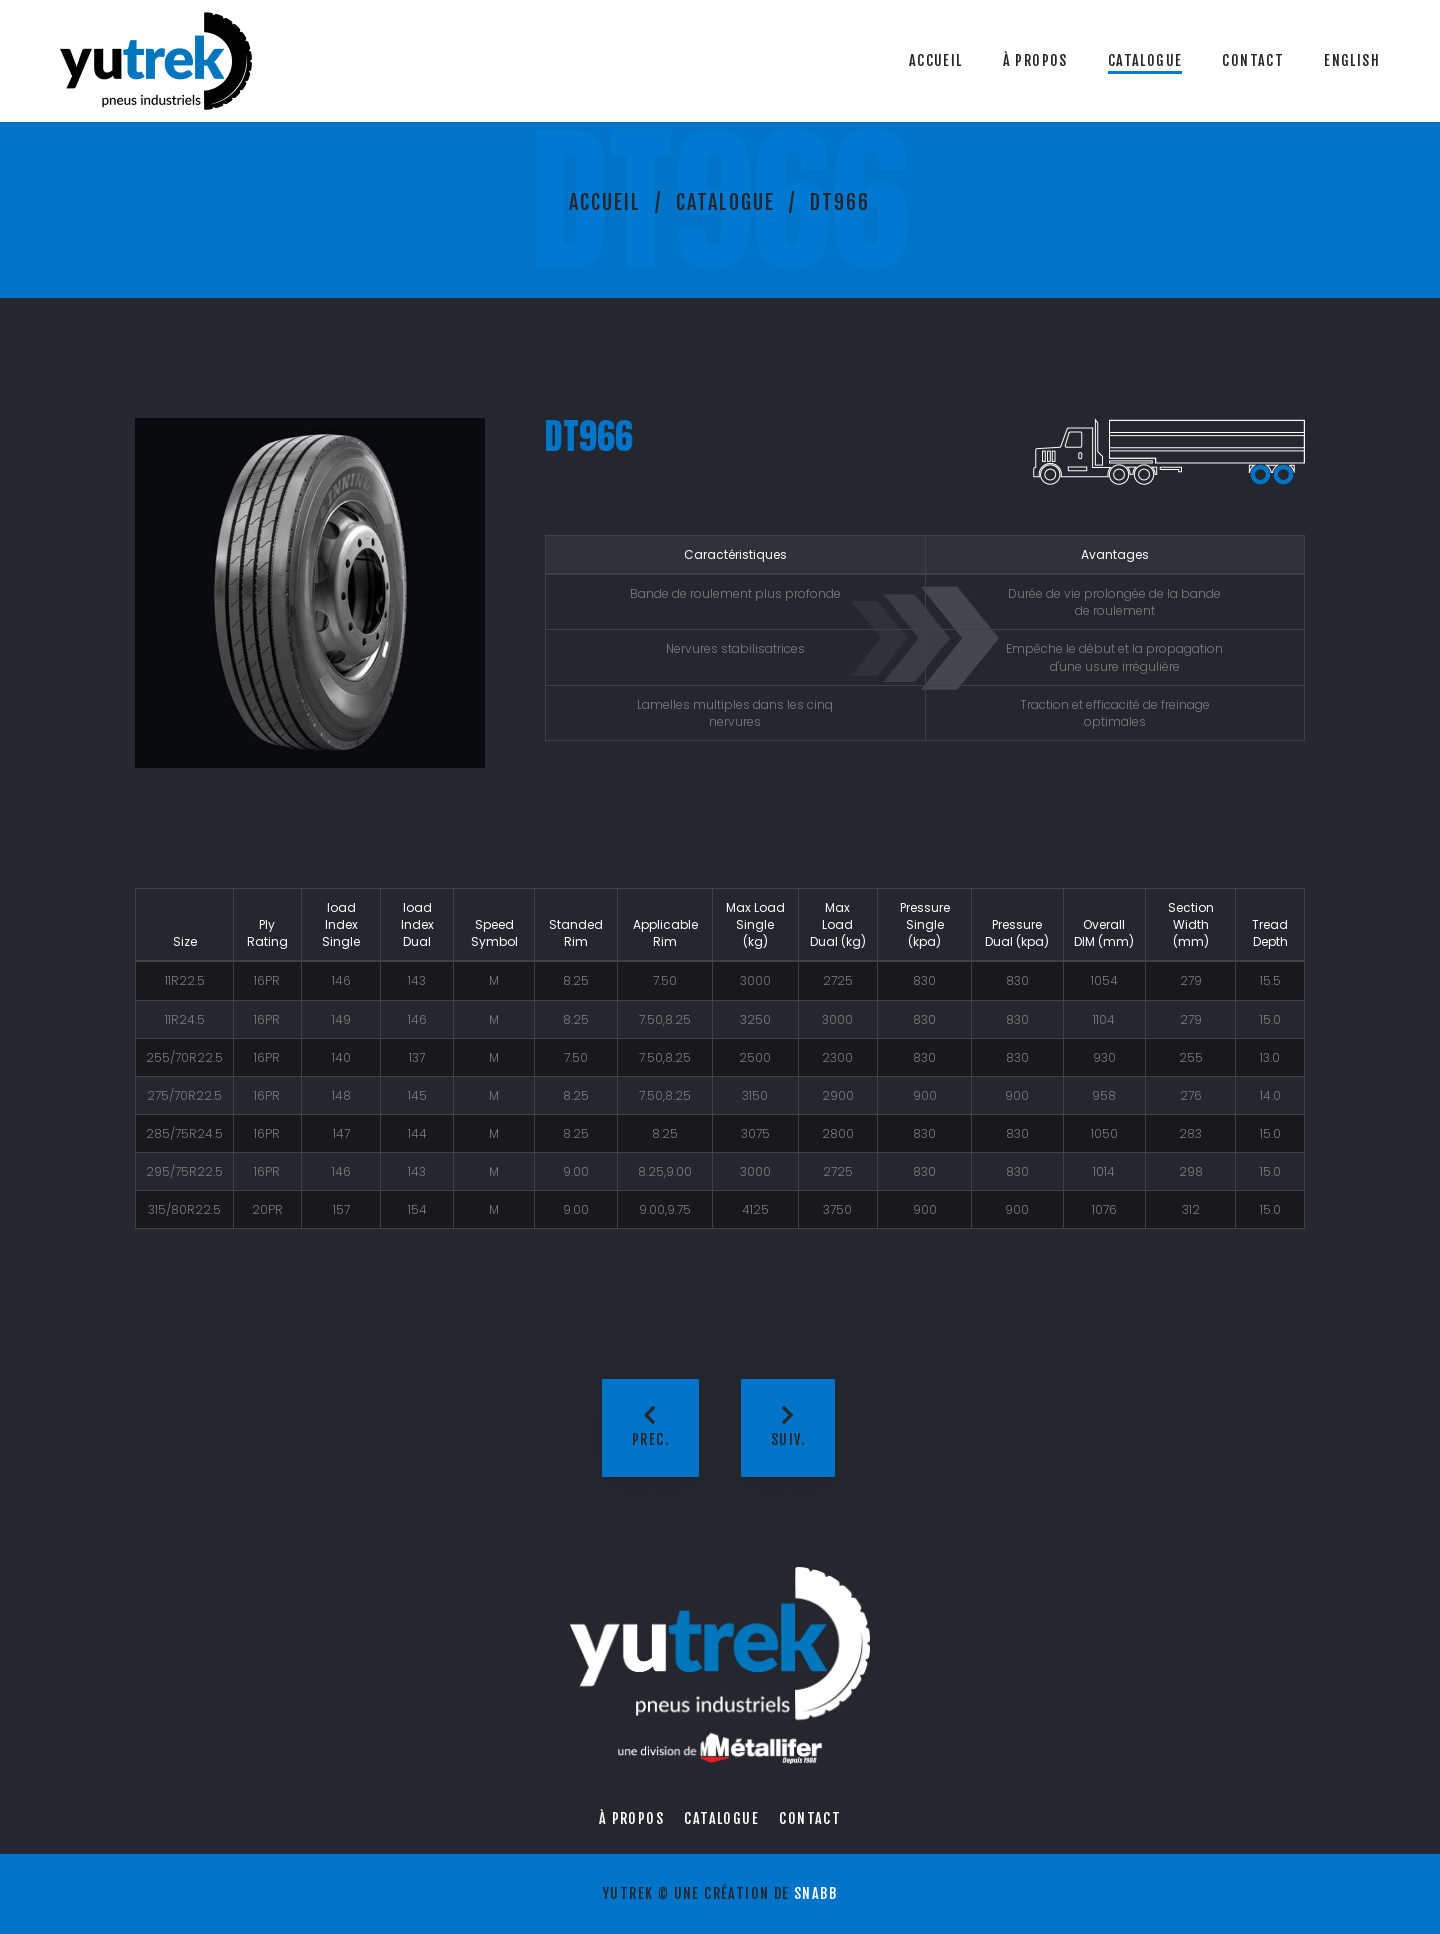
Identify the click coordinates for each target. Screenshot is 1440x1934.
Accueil (936, 60)
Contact (1253, 60)
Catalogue (1145, 60)
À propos (1035, 60)
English (1352, 60)
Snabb (815, 1893)
